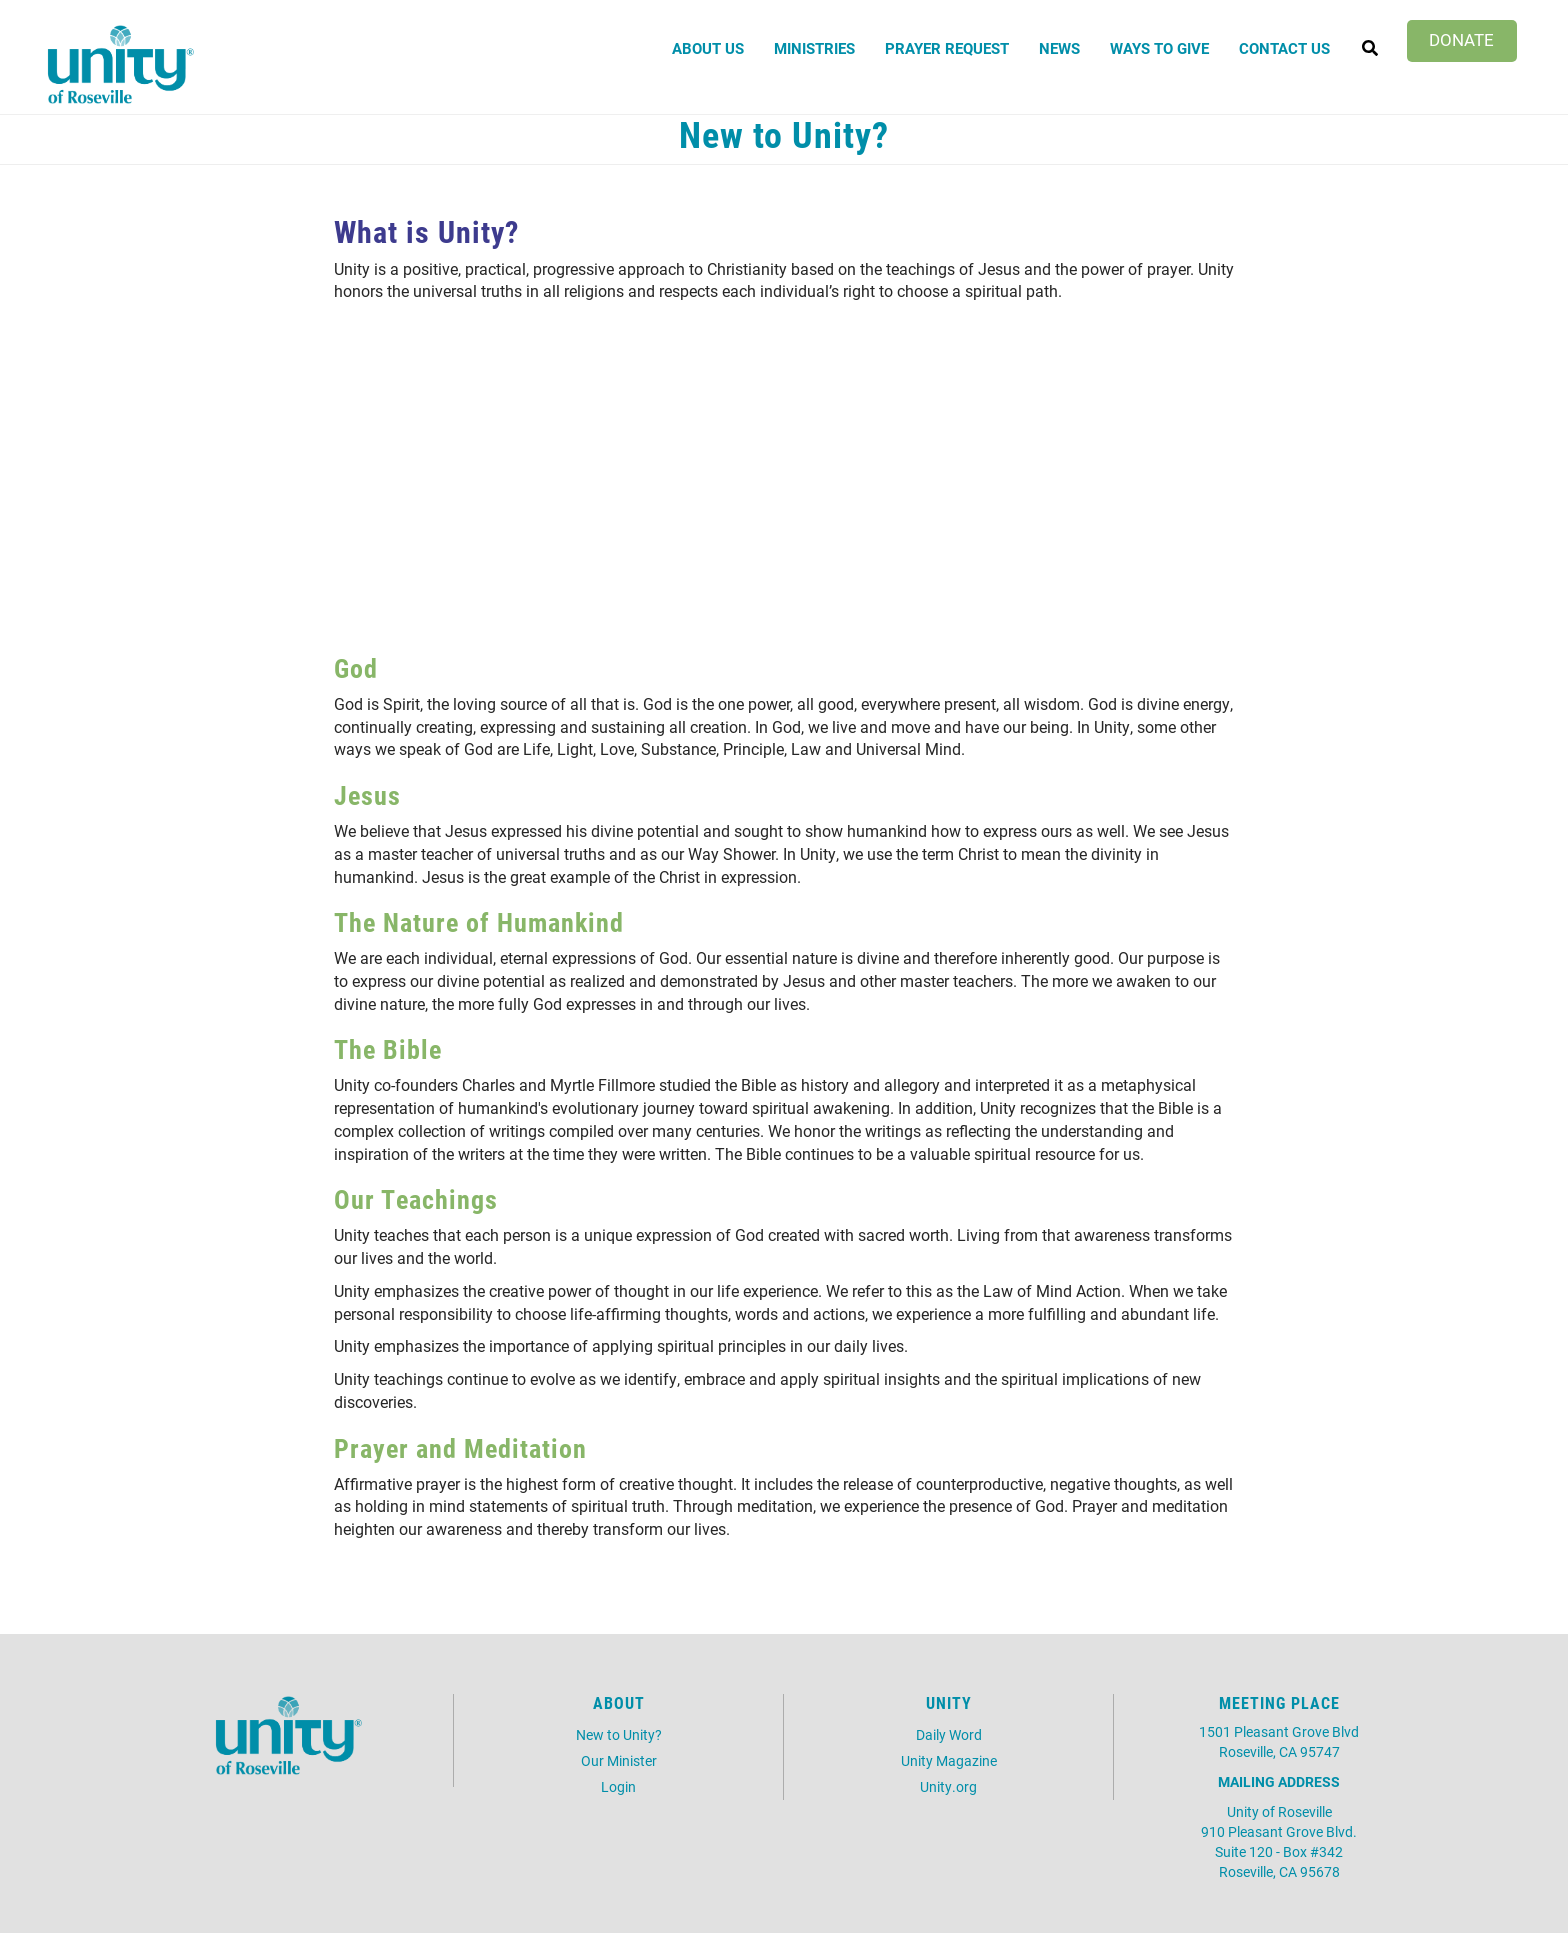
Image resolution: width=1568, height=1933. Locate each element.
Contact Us (1284, 48)
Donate (1461, 39)
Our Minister (619, 1760)
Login (618, 1786)
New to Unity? (619, 1734)
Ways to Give (1159, 48)
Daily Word (949, 1734)
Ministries (814, 48)
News (1059, 48)
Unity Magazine (949, 1760)
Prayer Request (947, 48)
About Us (708, 48)
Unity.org (948, 1786)
